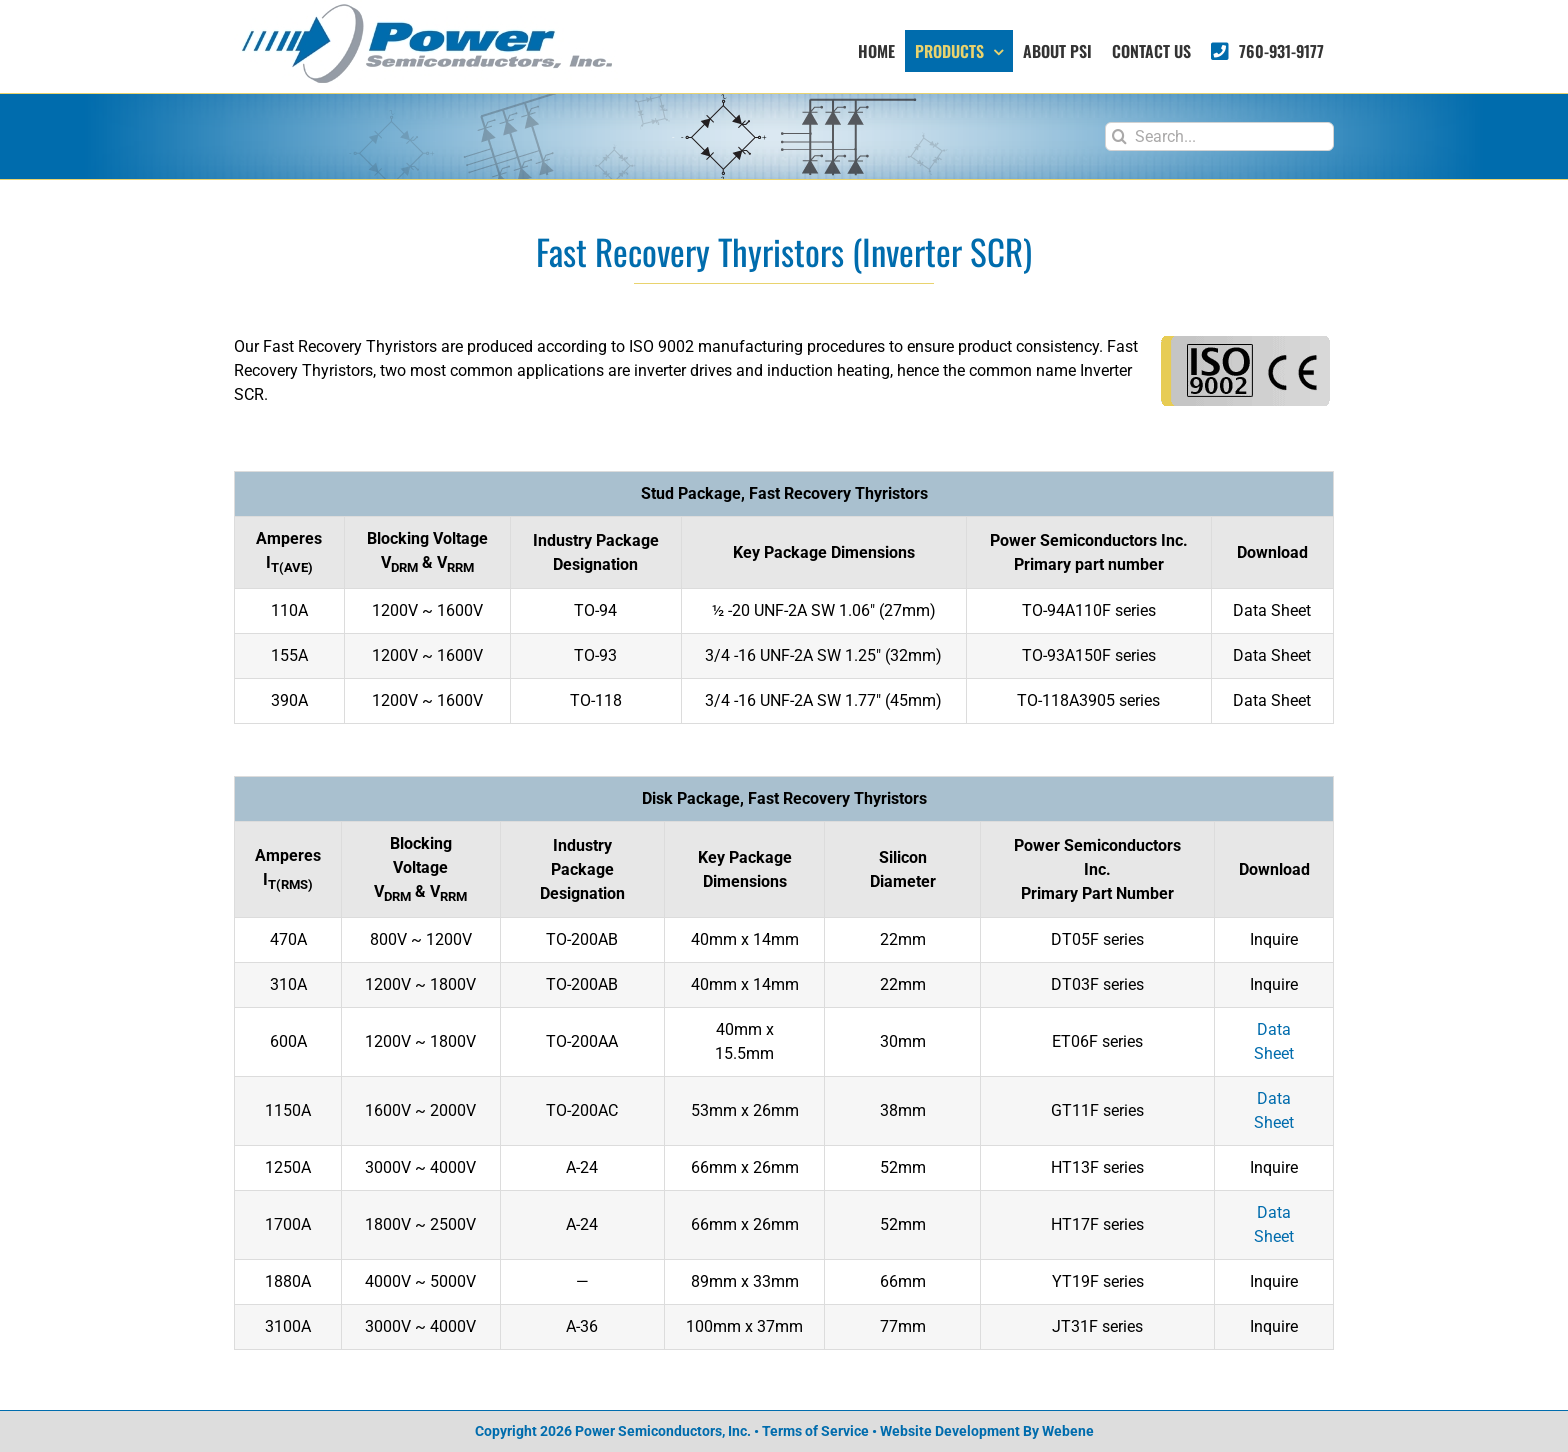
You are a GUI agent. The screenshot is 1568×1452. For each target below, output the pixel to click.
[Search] (1119, 136)
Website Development (950, 1431)
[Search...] (1219, 136)
